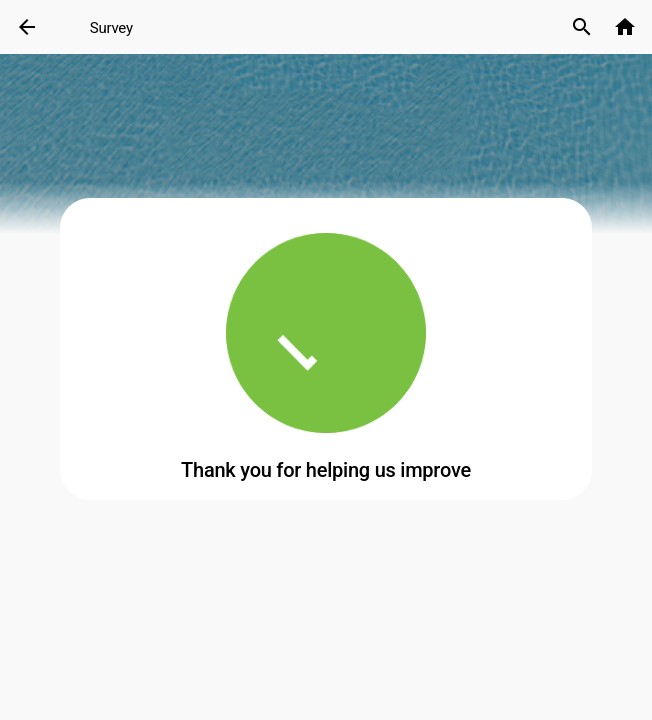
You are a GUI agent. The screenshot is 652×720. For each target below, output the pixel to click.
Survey (111, 28)
